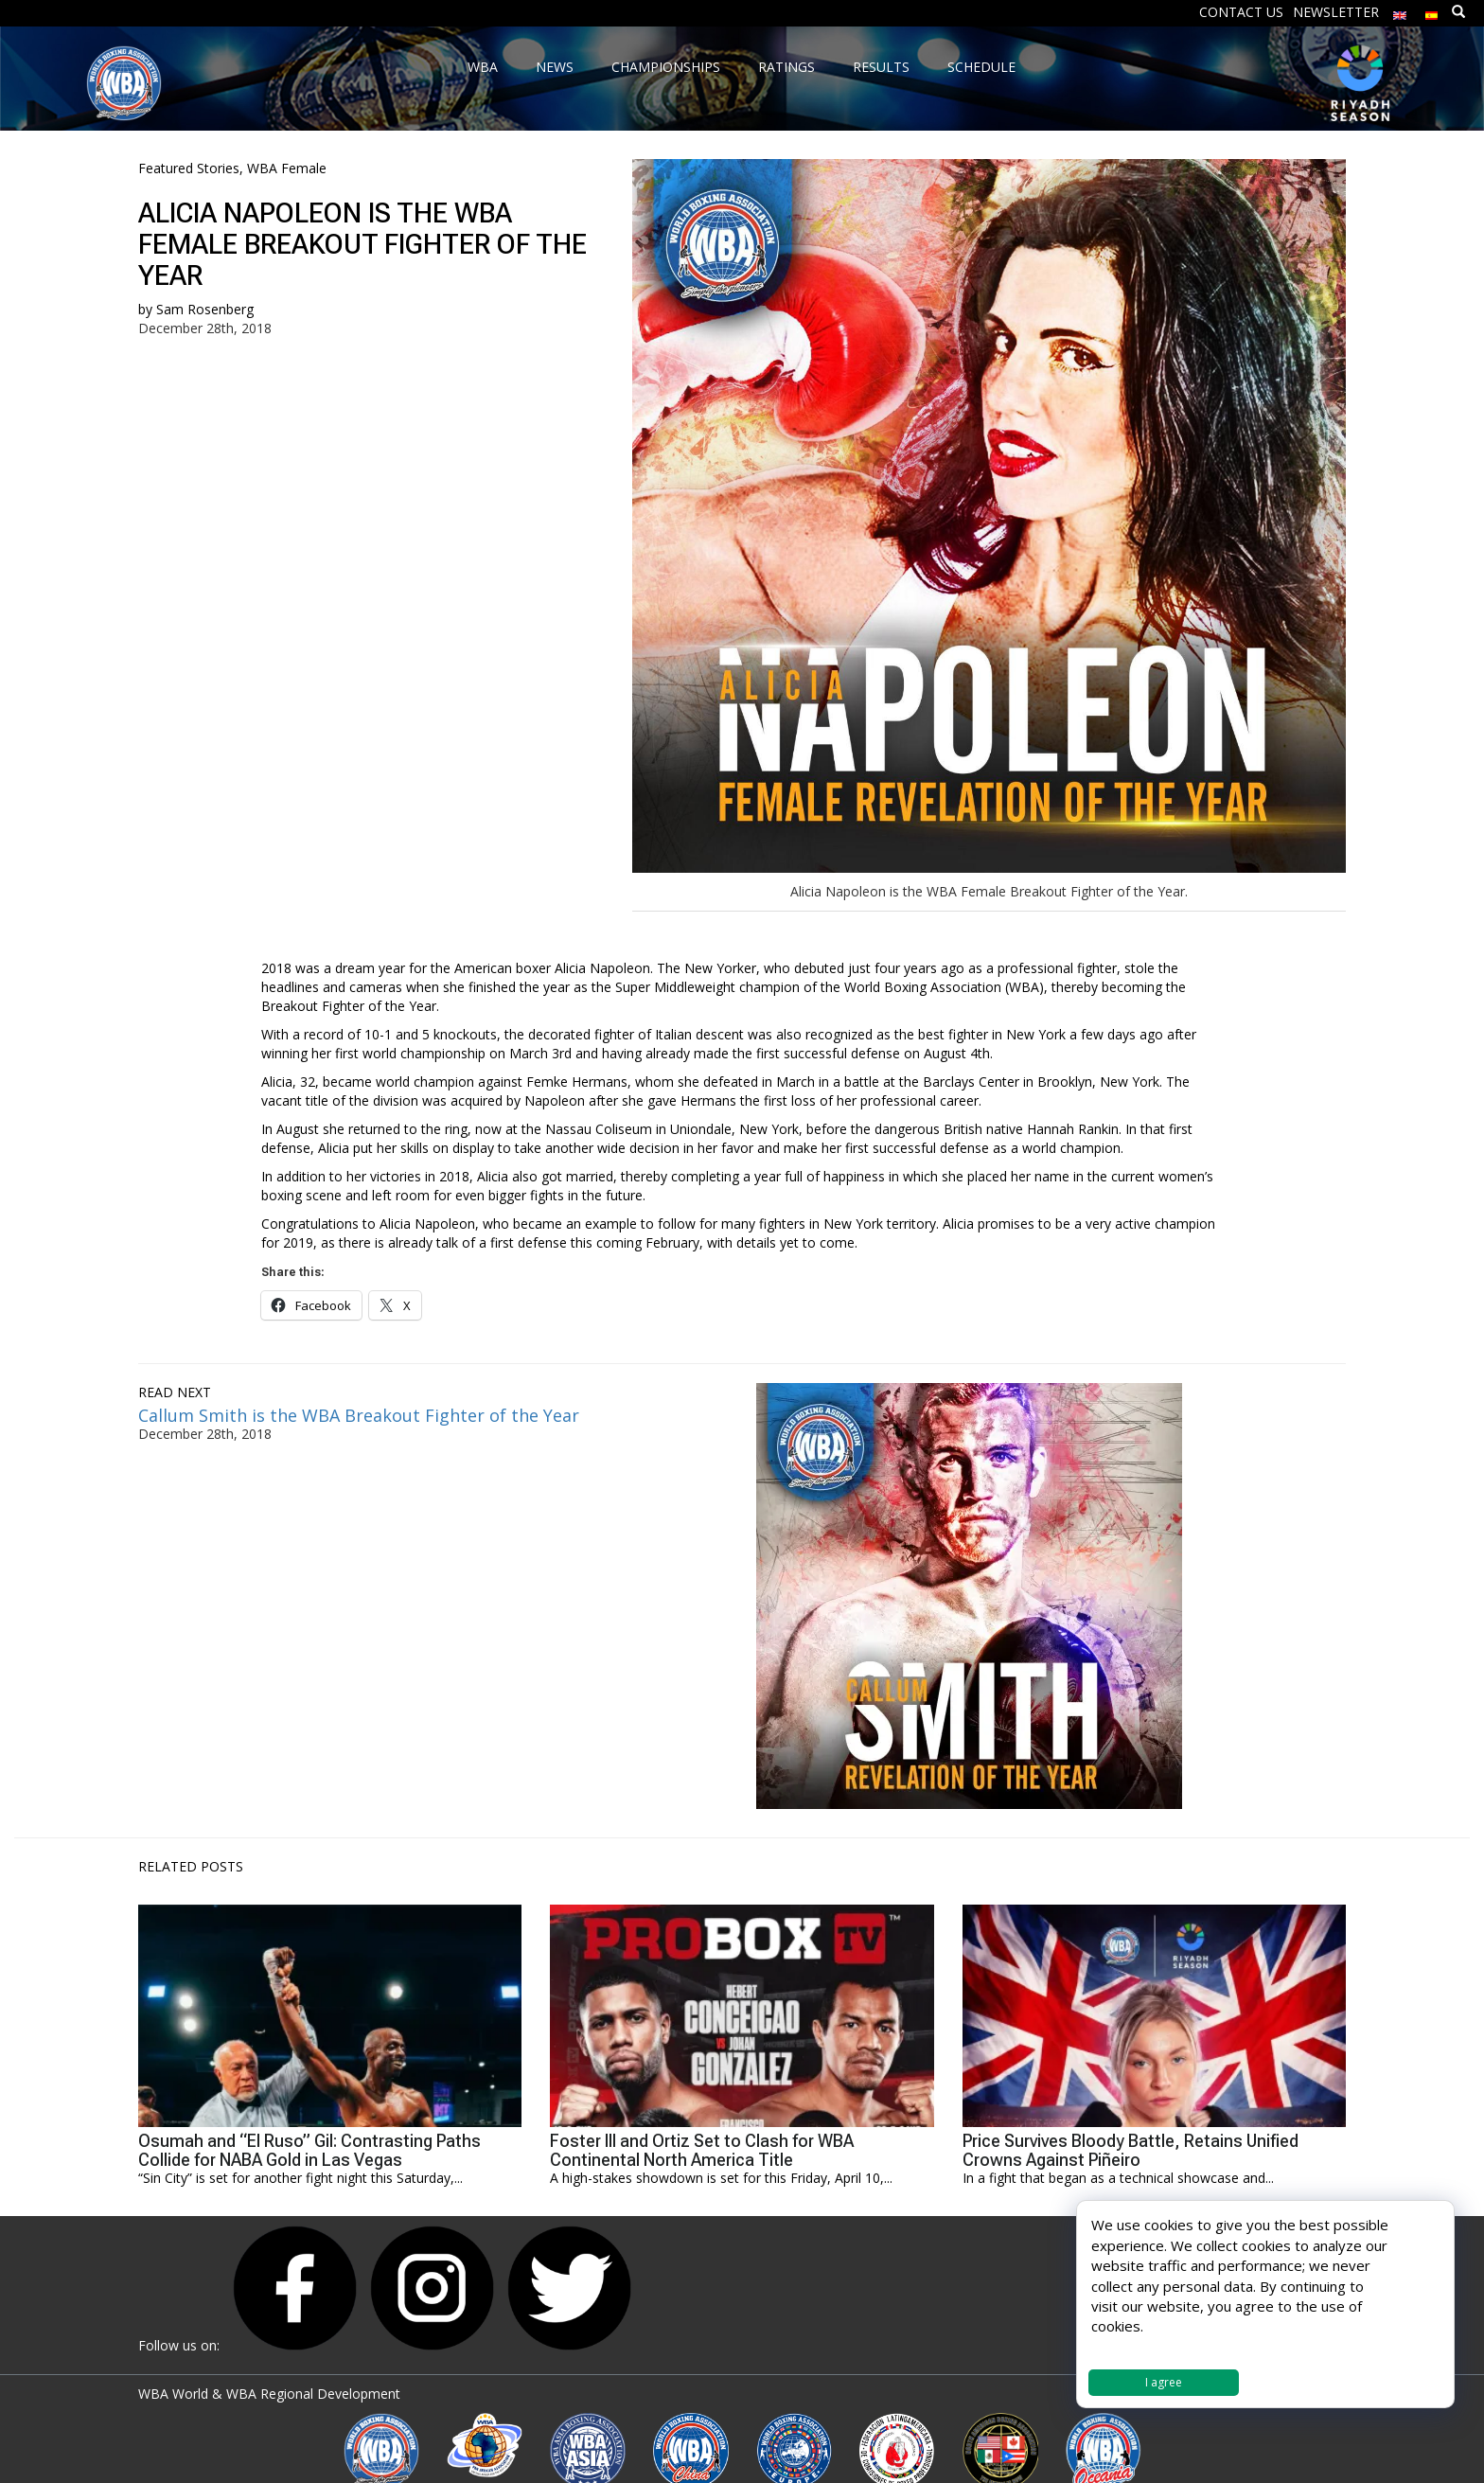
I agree (1163, 2382)
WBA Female (287, 168)
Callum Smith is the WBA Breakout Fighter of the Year (358, 1415)
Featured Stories (188, 168)
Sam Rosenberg (205, 309)
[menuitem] (1400, 11)
